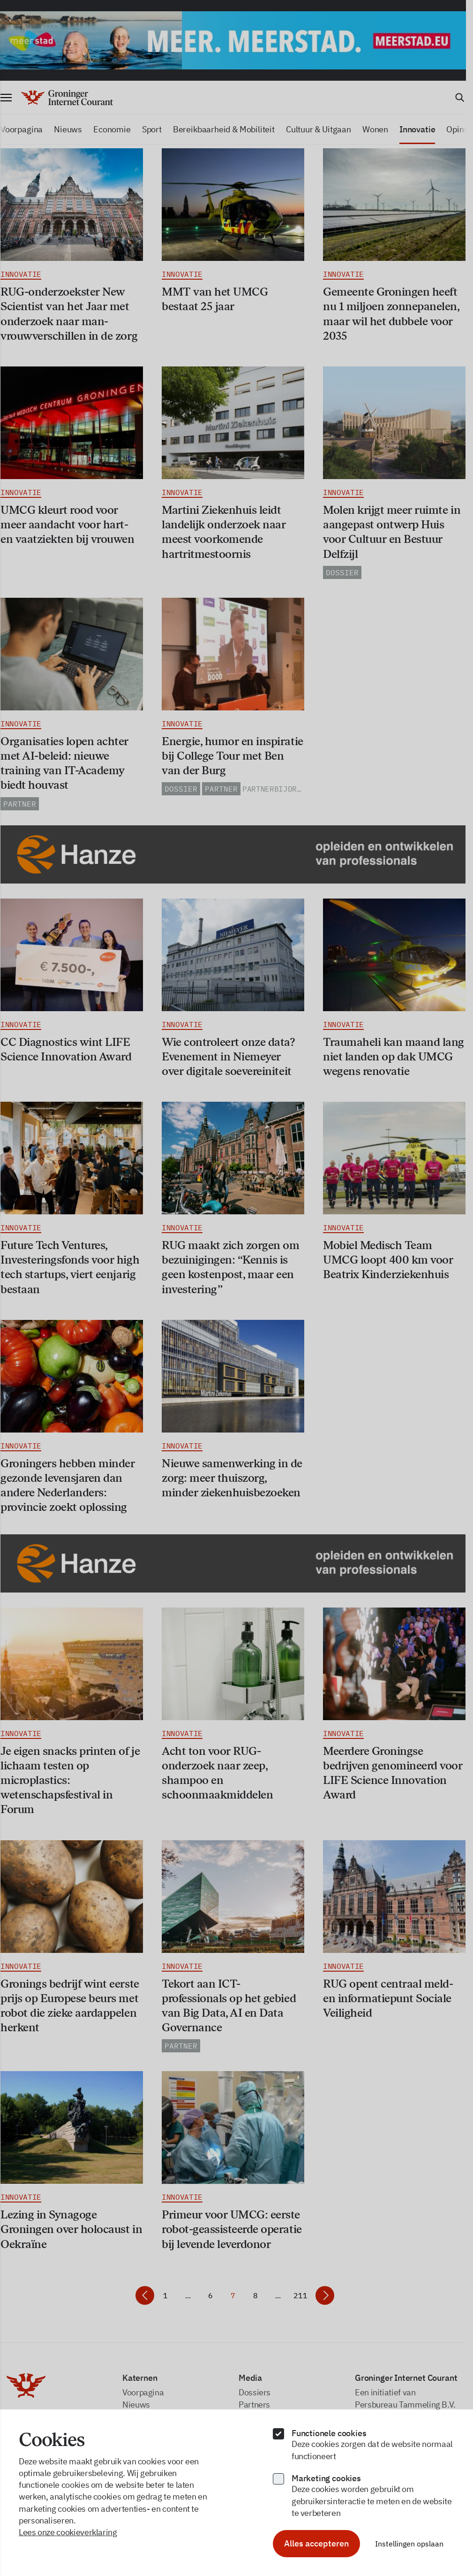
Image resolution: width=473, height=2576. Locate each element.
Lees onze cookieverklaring (68, 2532)
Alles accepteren (316, 2543)
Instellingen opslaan (409, 2543)
